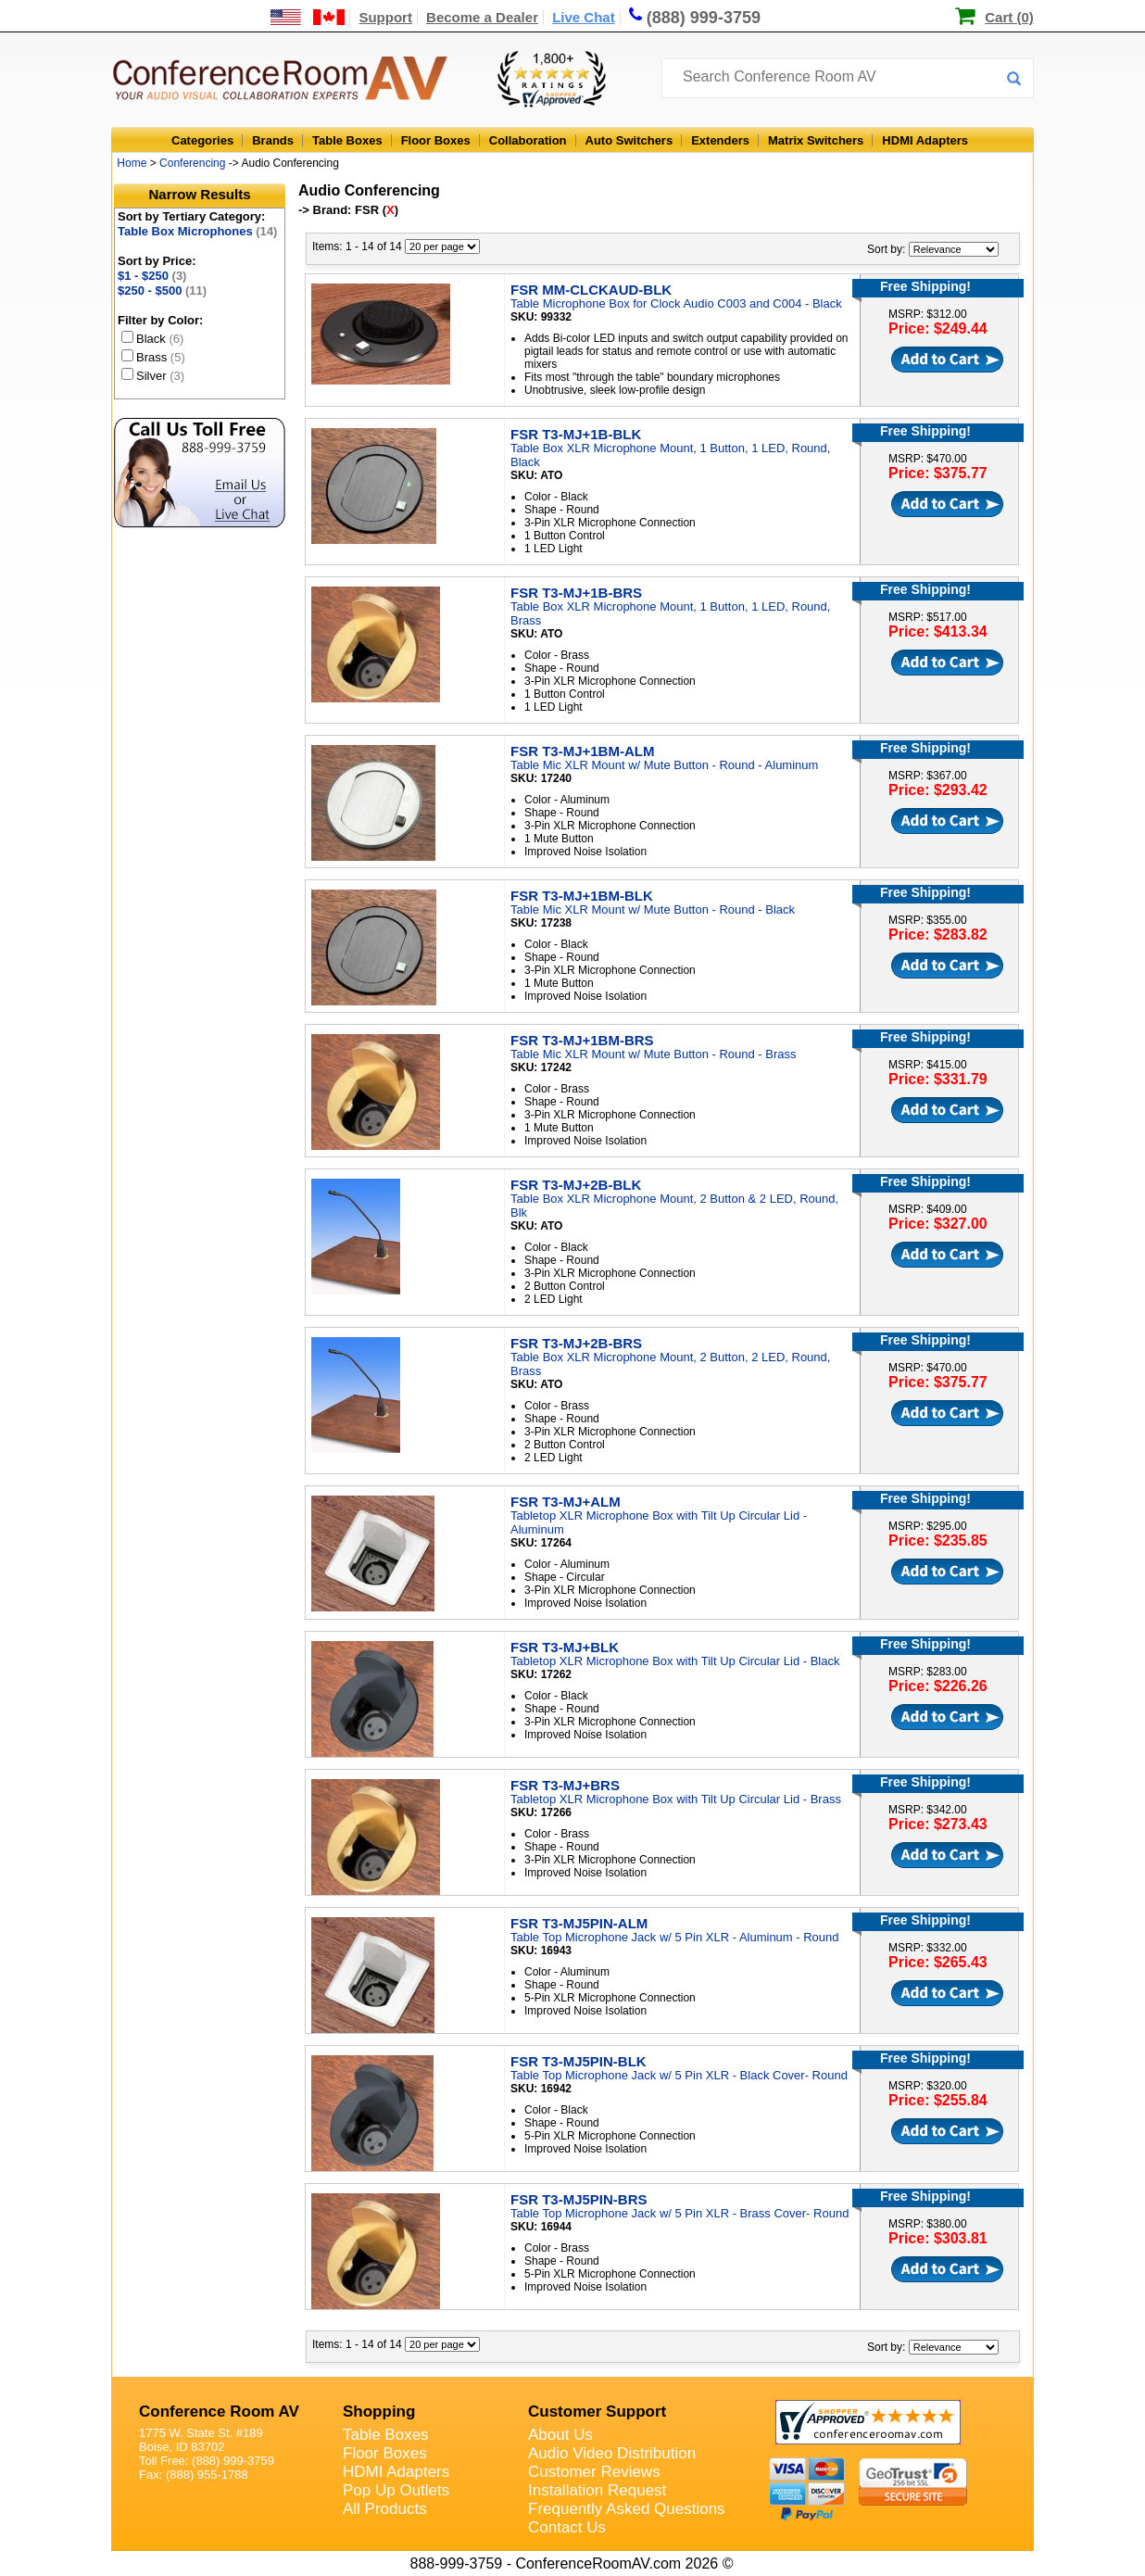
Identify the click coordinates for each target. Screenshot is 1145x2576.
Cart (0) (1009, 17)
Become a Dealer (482, 17)
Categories (202, 140)
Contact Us (567, 2527)
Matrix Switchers (815, 140)
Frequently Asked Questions (626, 2509)
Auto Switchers (629, 140)
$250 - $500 (162, 290)
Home (131, 163)
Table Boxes (347, 140)
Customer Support (597, 2411)
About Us (560, 2434)
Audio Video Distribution (612, 2453)
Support (385, 17)
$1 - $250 (152, 276)
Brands (273, 140)
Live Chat (583, 17)
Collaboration (528, 140)
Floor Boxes (436, 140)
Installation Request (597, 2490)
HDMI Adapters (925, 140)
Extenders (720, 140)
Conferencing (192, 163)
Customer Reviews (594, 2472)
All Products (385, 2509)
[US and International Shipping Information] (308, 17)
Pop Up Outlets (396, 2490)
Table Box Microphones (197, 231)
